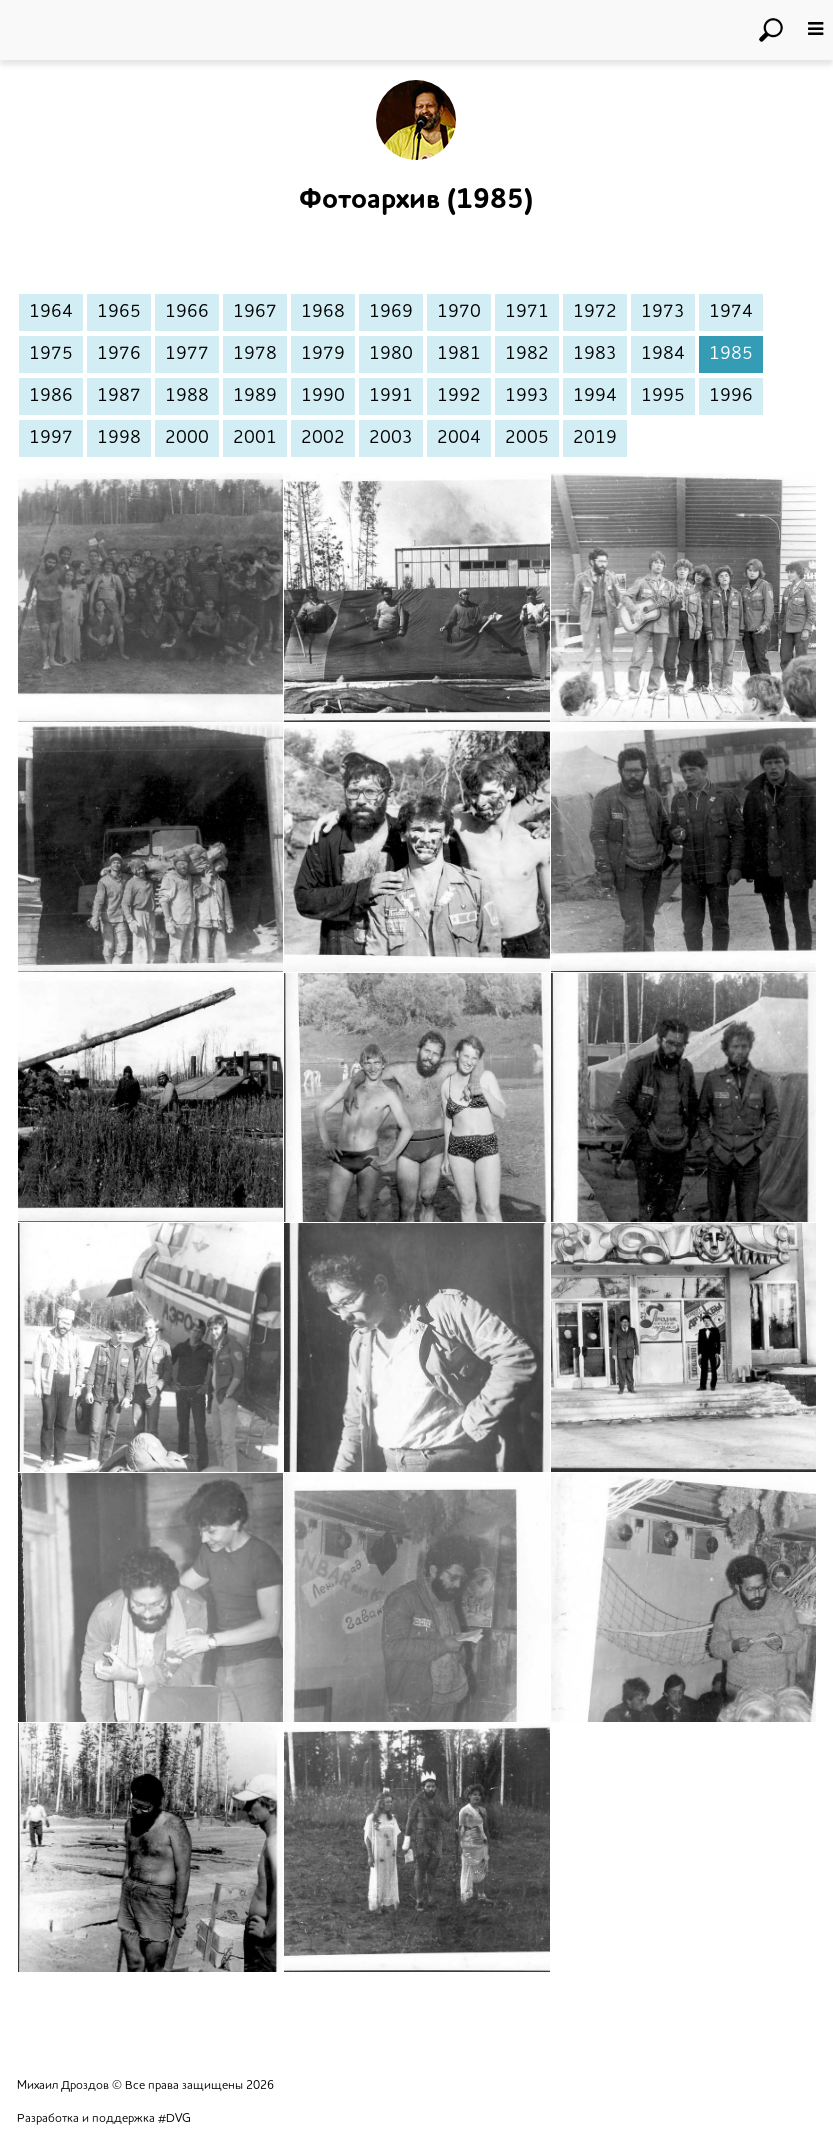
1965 (119, 312)
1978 (255, 354)
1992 (459, 396)
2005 (527, 438)
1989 (255, 396)
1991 (391, 396)
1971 (527, 312)
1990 (323, 396)
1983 (595, 354)
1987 (119, 396)
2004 (459, 438)
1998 (119, 438)
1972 (595, 312)
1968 (323, 312)
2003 (391, 438)
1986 (51, 396)
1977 (187, 354)
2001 (255, 438)
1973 (663, 312)
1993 (527, 396)
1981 (459, 354)
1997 (51, 438)
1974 (731, 312)
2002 (323, 438)
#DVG (174, 2119)
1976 (119, 354)
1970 (459, 312)
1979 (323, 354)
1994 (595, 396)
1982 (527, 354)
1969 (391, 312)
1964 (51, 312)
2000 (187, 438)
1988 (187, 396)
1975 (51, 354)
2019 (595, 438)
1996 (731, 396)
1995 (663, 396)
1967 (255, 312)
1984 (663, 354)
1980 (391, 354)
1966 (187, 312)
